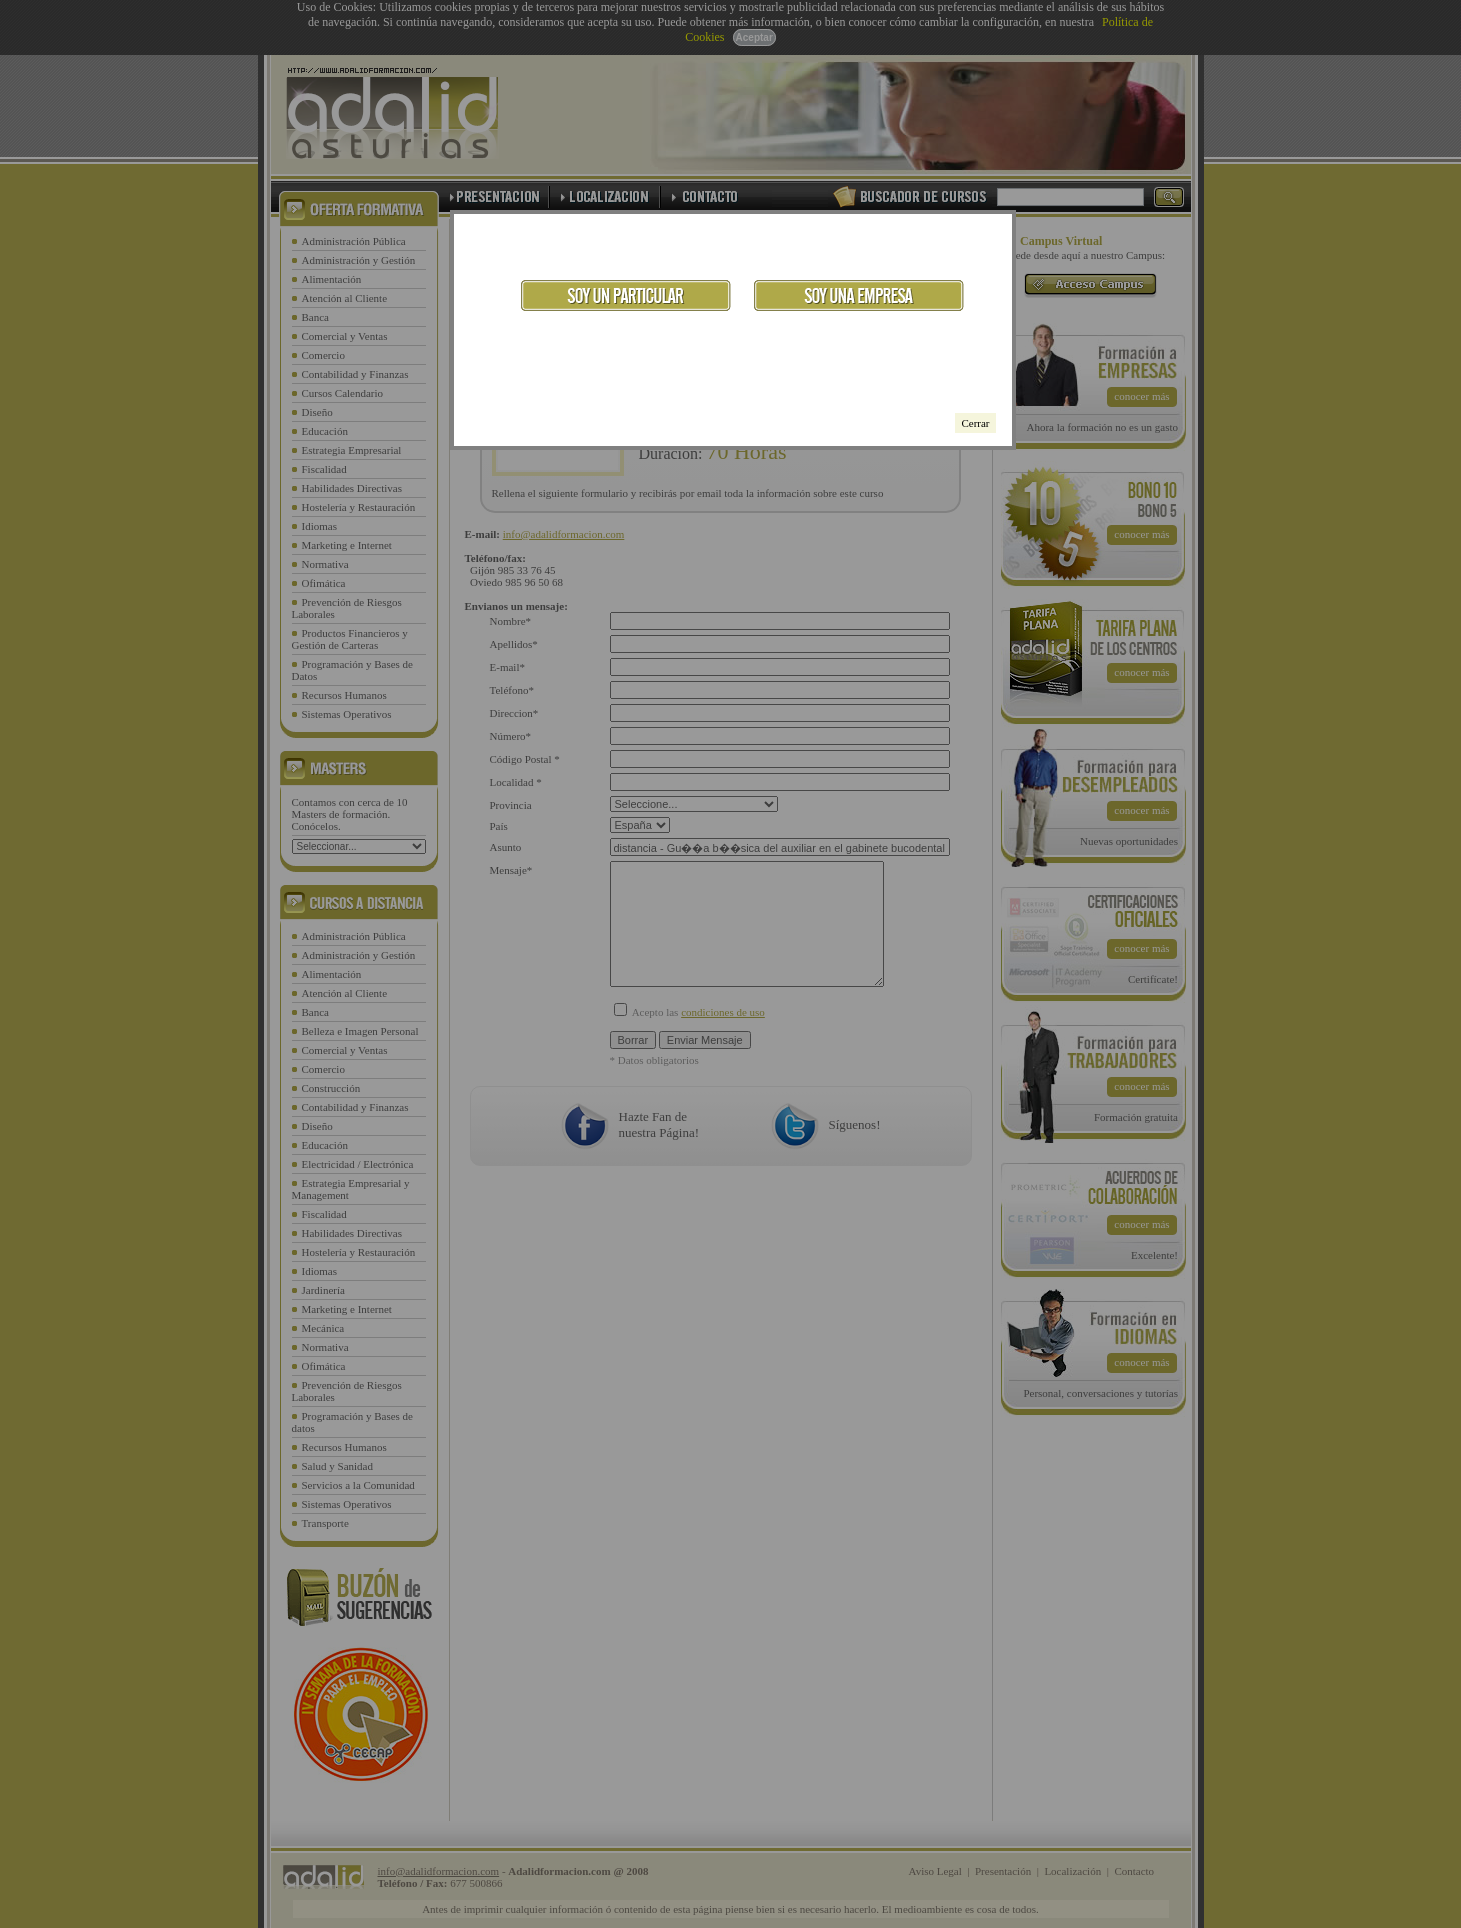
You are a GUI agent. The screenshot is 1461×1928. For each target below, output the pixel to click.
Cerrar (975, 423)
